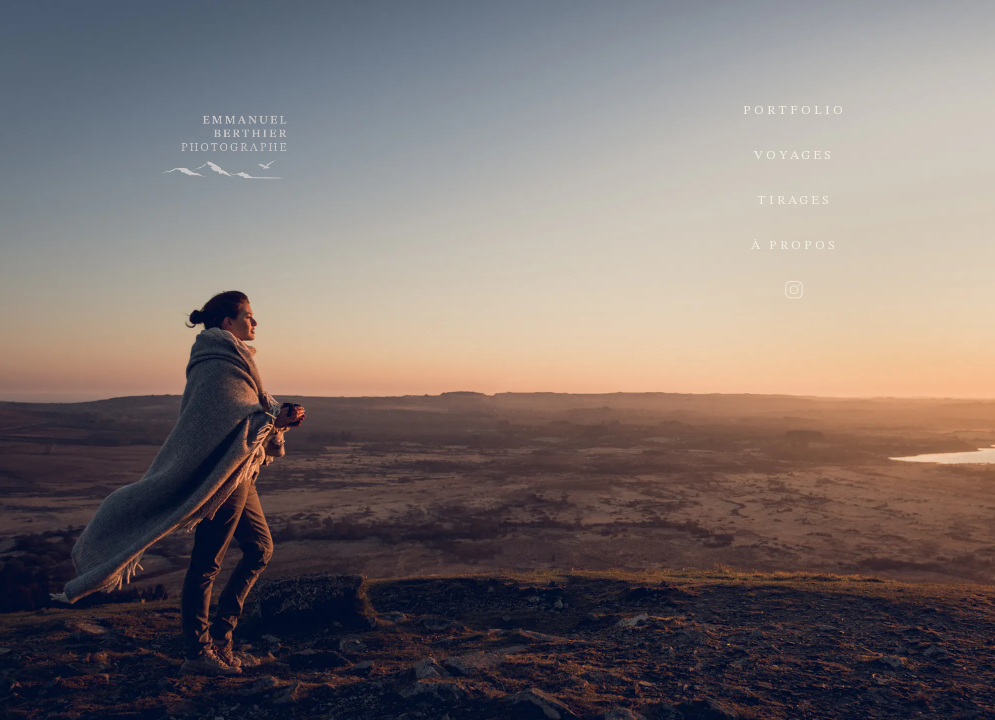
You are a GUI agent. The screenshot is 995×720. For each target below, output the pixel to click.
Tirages (794, 200)
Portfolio (794, 110)
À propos (794, 245)
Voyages (794, 155)
